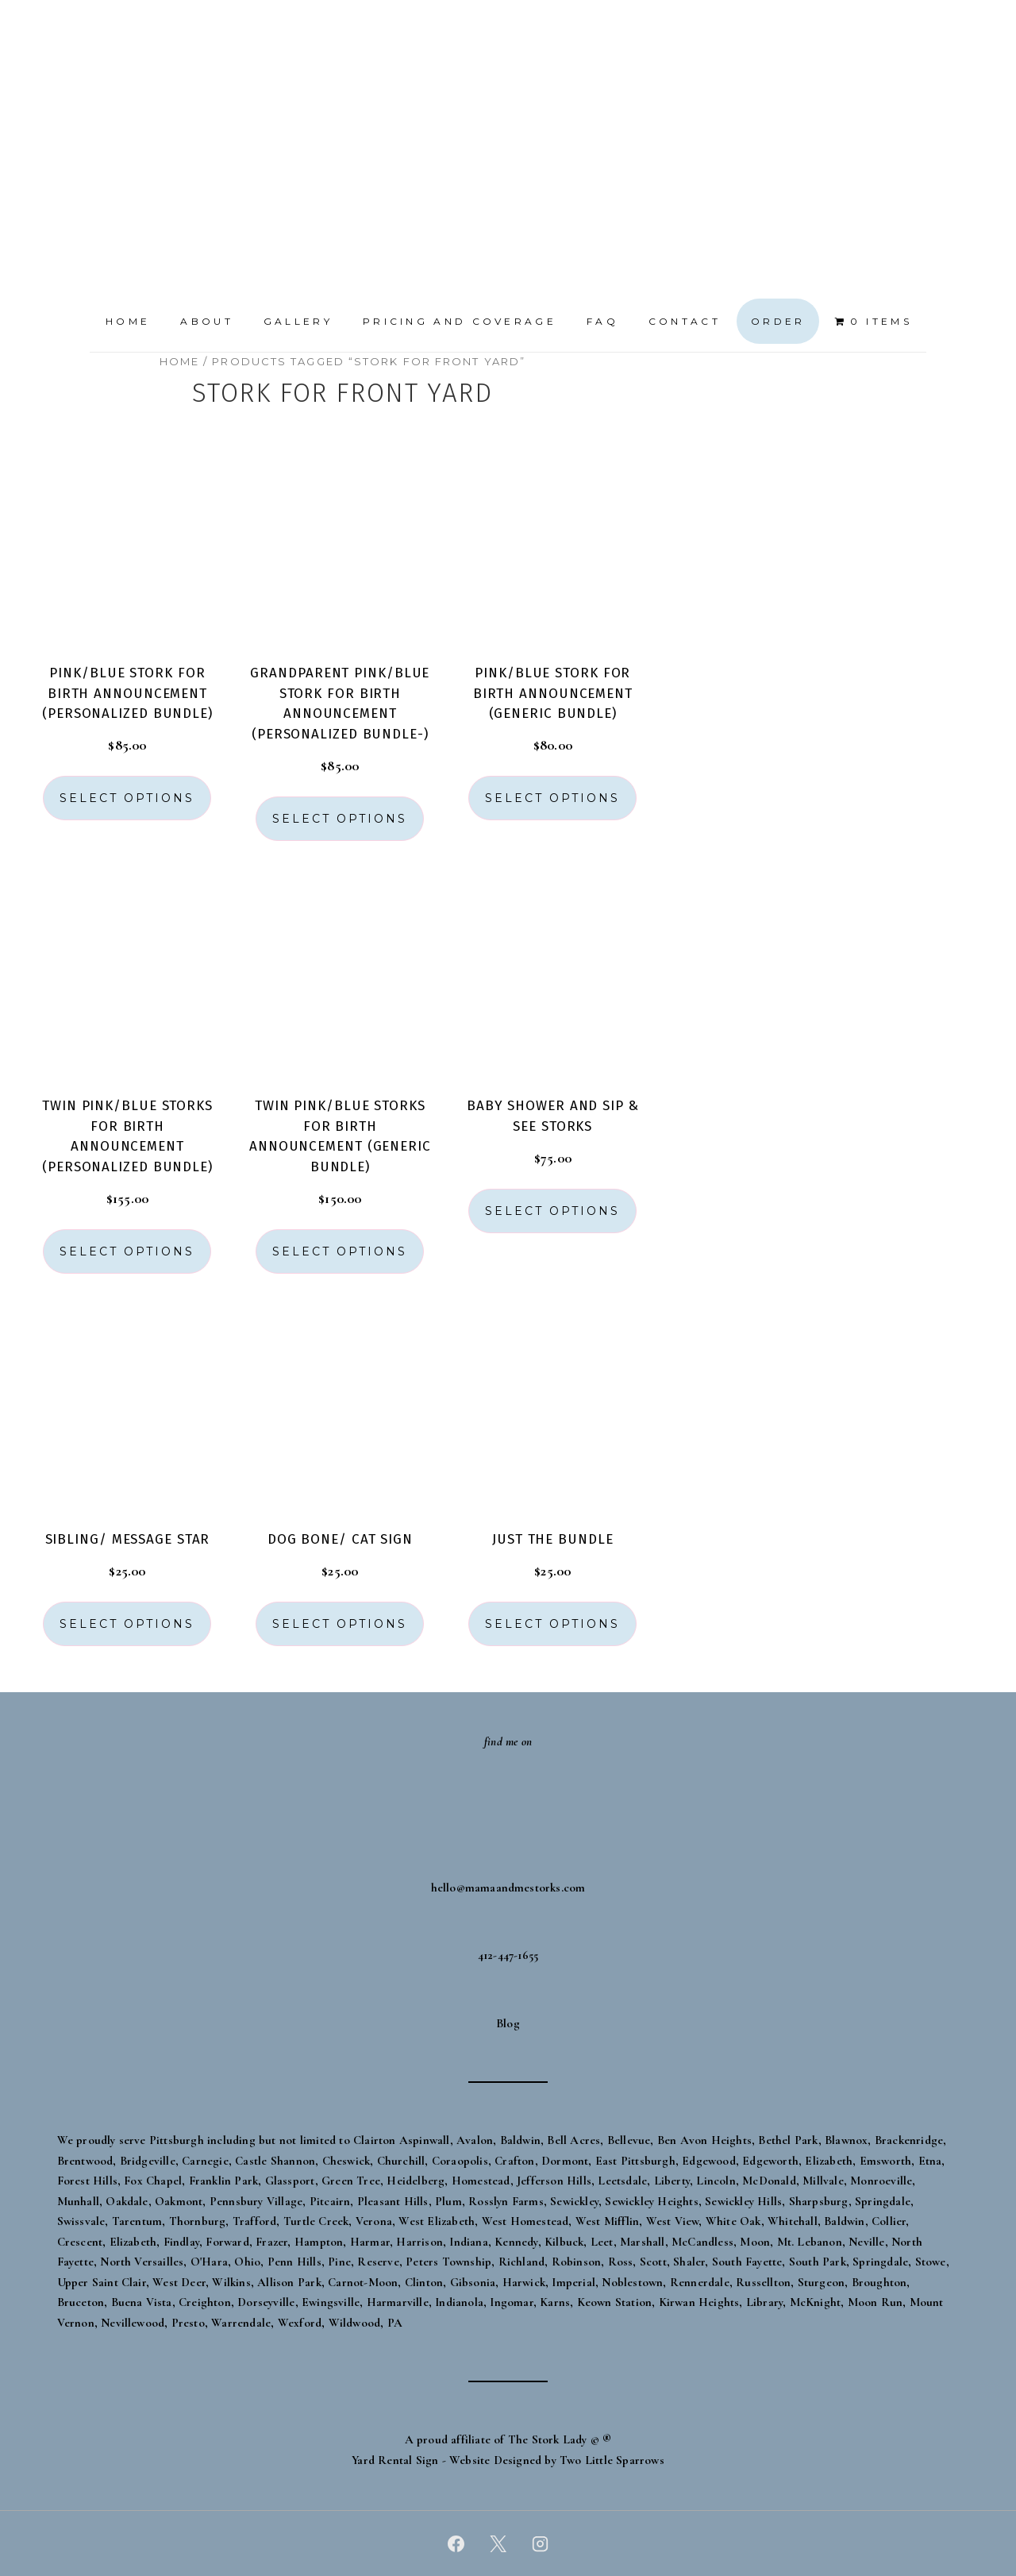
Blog (508, 2023)
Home (128, 321)
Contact (684, 321)
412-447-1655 (508, 1955)
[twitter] (498, 2543)
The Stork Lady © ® (560, 2439)
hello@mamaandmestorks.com (508, 1887)
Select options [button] (127, 798)
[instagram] (540, 2543)
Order (778, 321)
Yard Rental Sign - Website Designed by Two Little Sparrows (508, 2460)
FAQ (602, 321)
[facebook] (456, 2543)
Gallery (298, 321)
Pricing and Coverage (459, 321)
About (206, 321)
